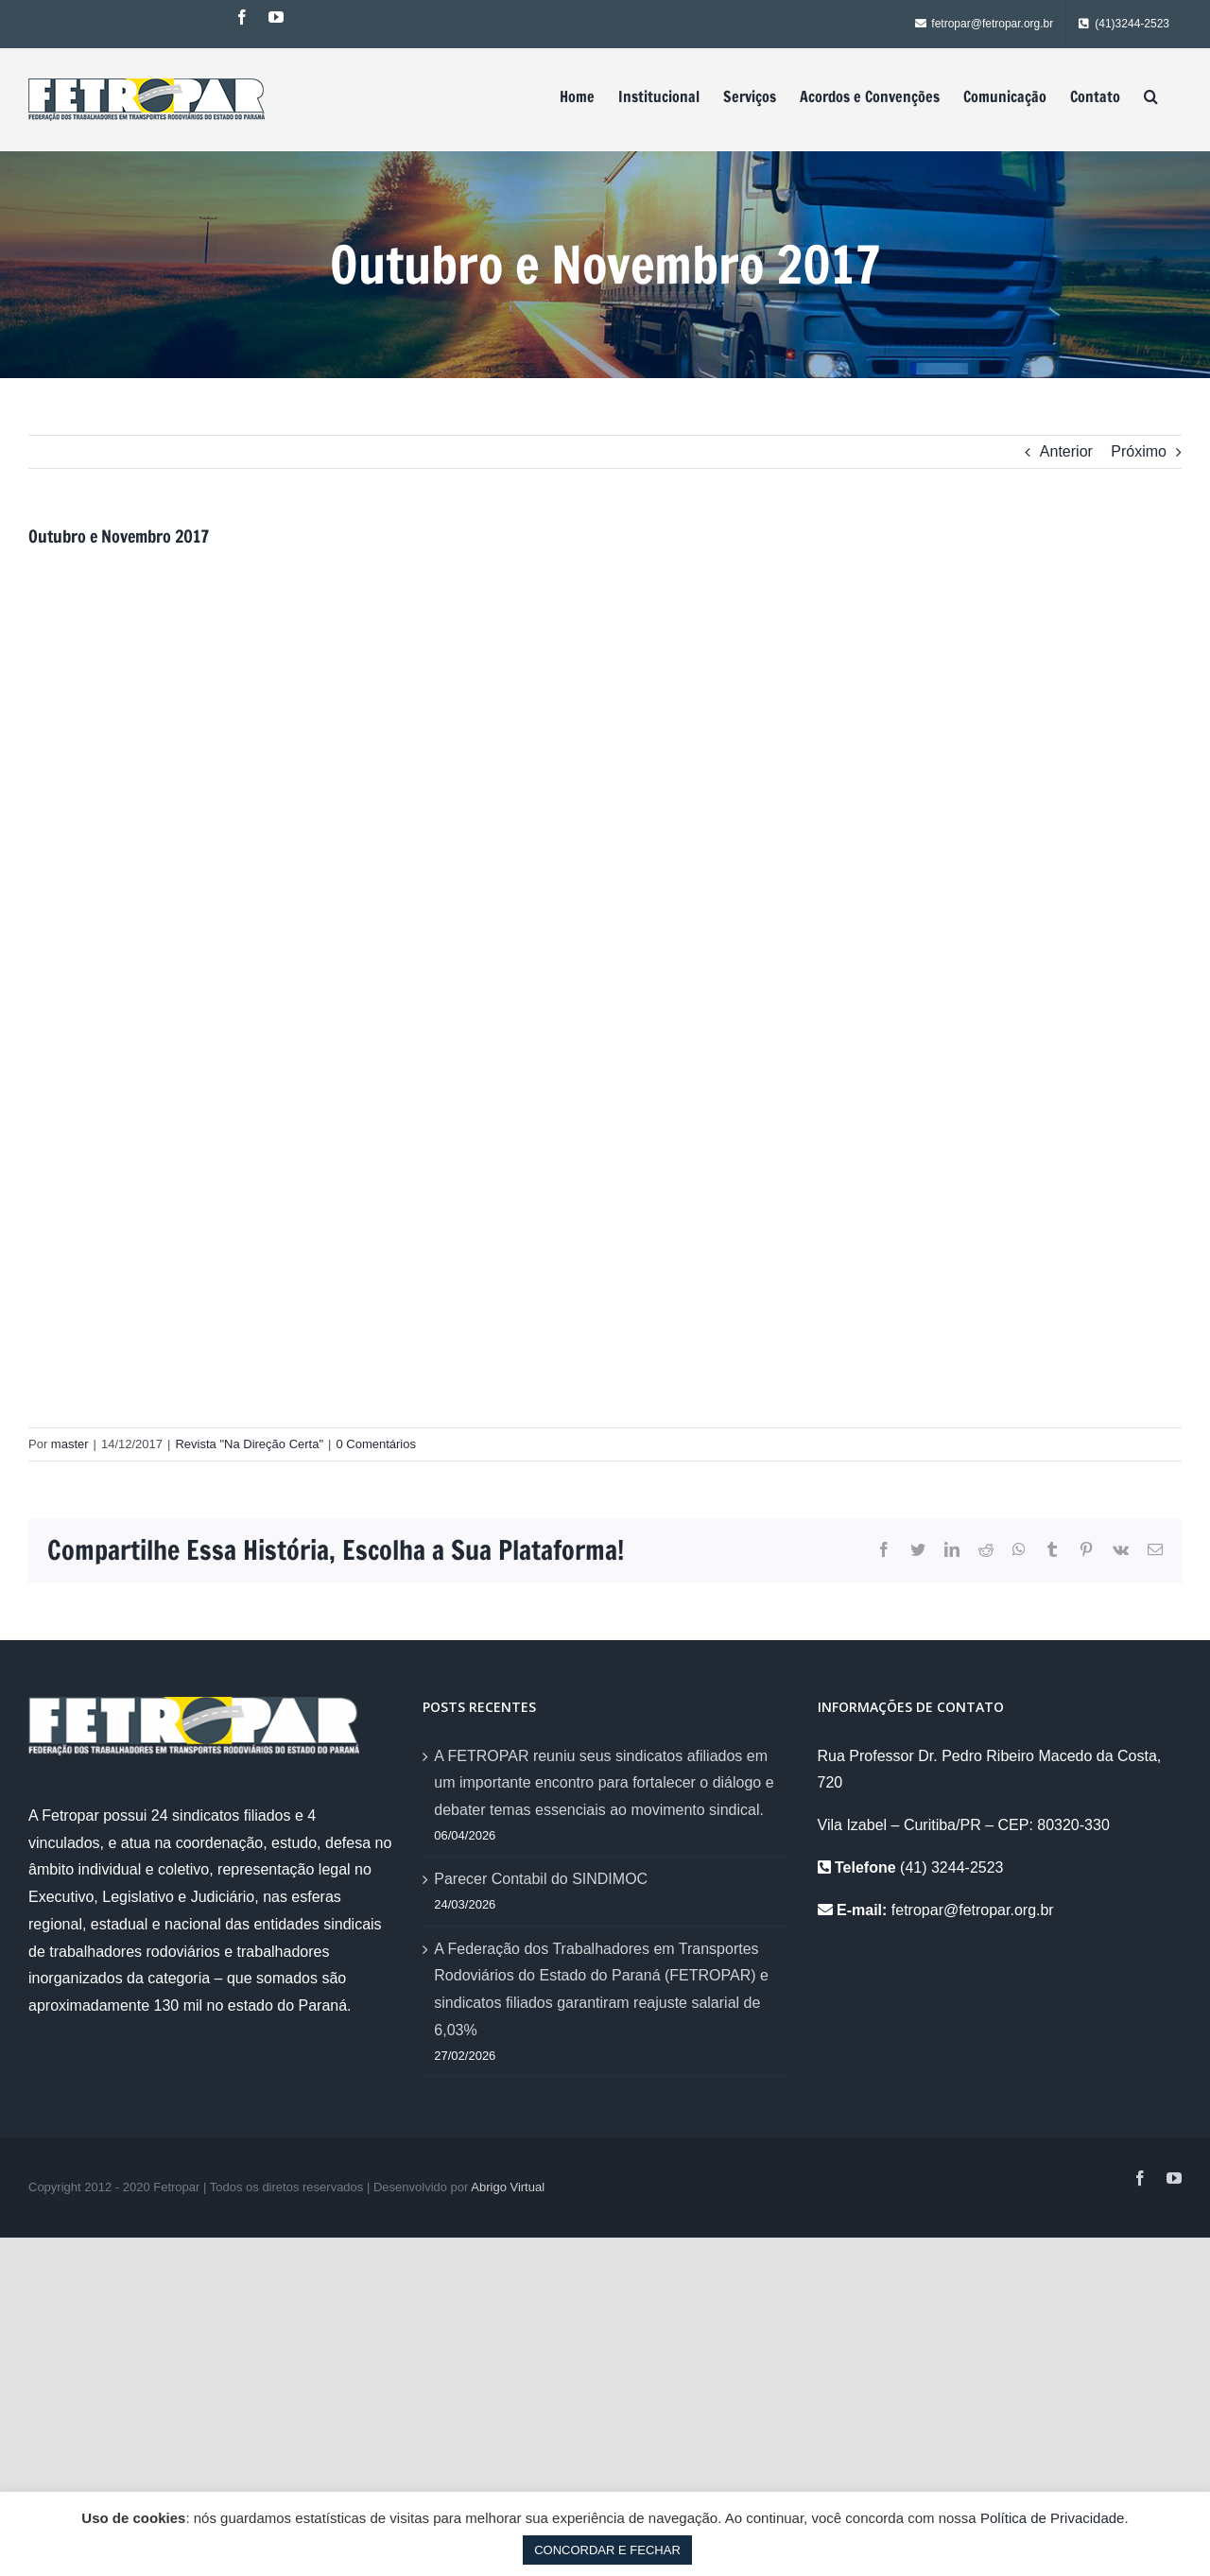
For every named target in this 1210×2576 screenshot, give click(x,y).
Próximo (1139, 451)
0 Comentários (376, 1444)
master (70, 1444)
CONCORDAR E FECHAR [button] (607, 2550)
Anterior (1066, 451)
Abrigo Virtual (507, 2187)
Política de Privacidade (1052, 2518)
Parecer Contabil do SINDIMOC (541, 1879)
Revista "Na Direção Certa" (249, 1444)
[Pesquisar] (1151, 96)
